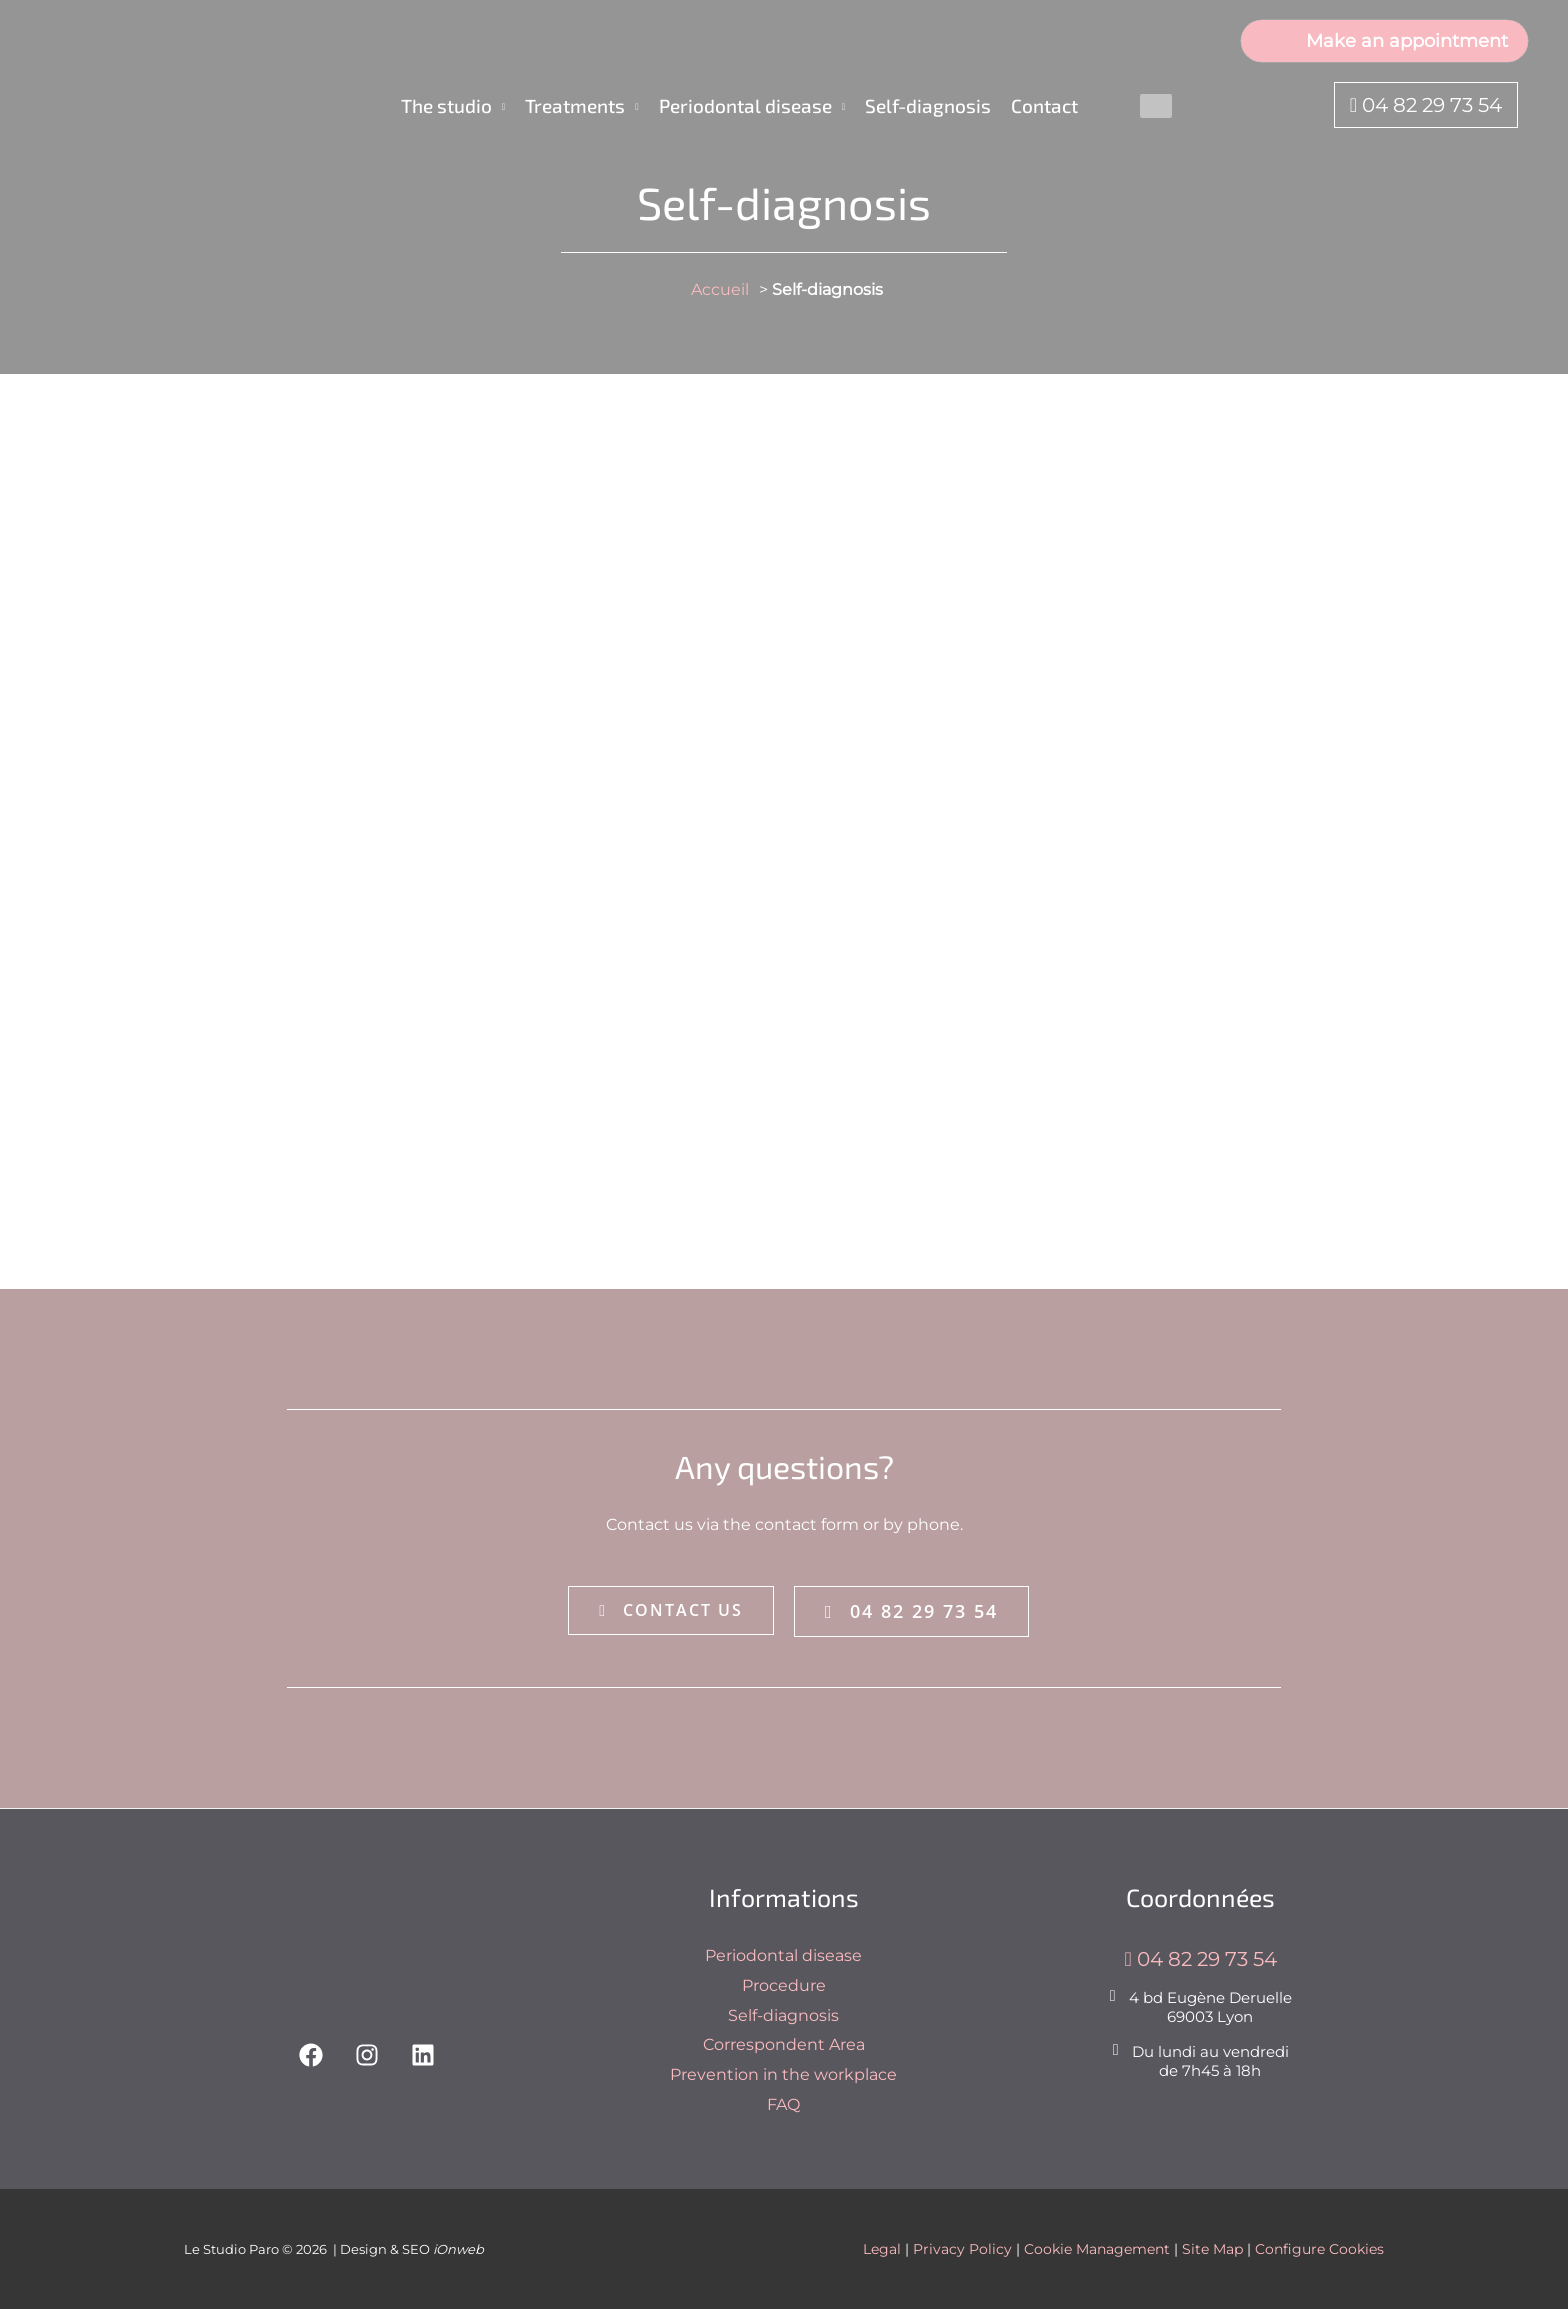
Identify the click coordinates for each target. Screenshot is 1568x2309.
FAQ (783, 2104)
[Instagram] (367, 2055)
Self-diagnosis (928, 105)
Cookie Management (1097, 2249)
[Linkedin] (423, 2055)
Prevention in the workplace (783, 2074)
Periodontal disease (745, 105)
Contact (1044, 105)
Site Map (1212, 2249)
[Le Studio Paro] (150, 104)
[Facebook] (311, 2055)
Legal (882, 2249)
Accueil (720, 289)
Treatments (575, 105)
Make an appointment (1384, 40)
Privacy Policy (962, 2249)
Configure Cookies (1319, 2249)
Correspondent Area (784, 2044)
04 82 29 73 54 (1426, 105)
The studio (446, 105)
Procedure (784, 1985)
